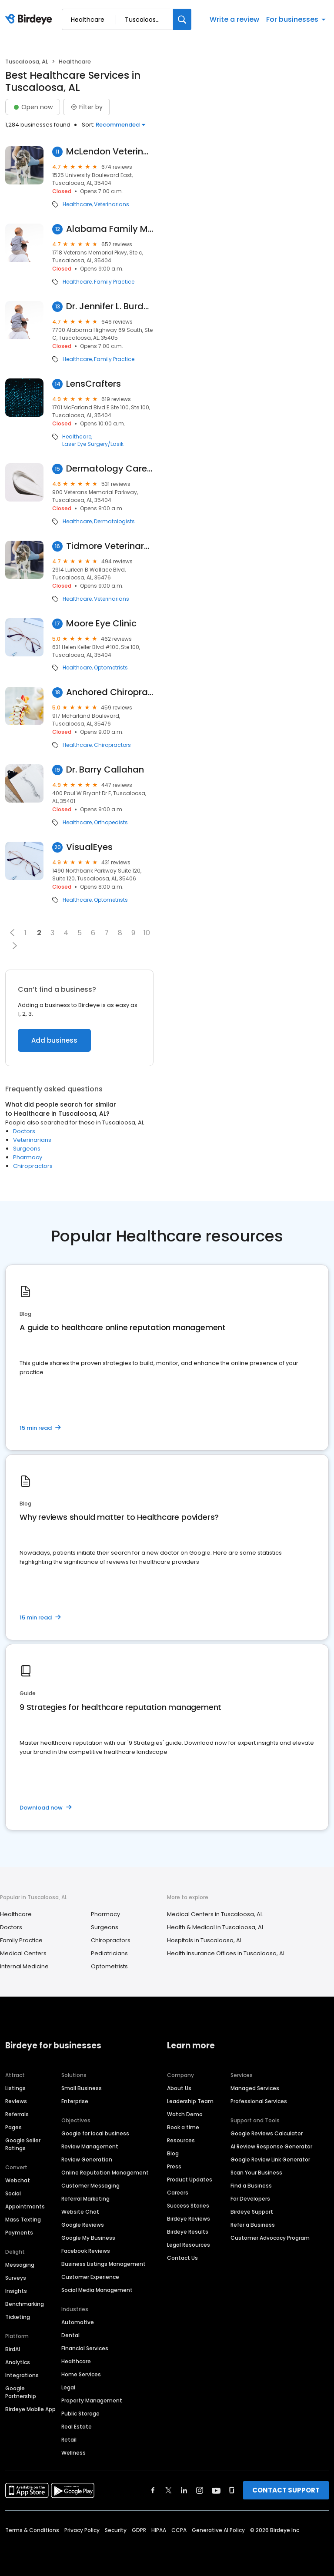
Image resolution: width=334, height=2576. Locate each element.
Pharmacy (27, 1157)
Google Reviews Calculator (266, 2133)
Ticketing (17, 2317)
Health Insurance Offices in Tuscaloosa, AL (226, 1953)
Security (116, 2530)
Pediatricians (109, 1953)
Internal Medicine (24, 1966)
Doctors (24, 1131)
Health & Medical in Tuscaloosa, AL (215, 1927)
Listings (15, 2088)
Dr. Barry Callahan (105, 769)
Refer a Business (252, 2224)
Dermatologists (114, 521)
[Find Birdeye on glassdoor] (231, 2490)
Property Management (91, 2400)
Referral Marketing (85, 2198)
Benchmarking (24, 2304)
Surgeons (26, 1148)
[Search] (182, 19)
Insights (16, 2291)
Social (13, 2193)
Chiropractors (112, 745)
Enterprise (74, 2101)
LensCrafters (93, 383)
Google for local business (95, 2133)
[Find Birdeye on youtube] (216, 2490)
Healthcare (77, 204)
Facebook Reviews (85, 2251)
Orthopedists (111, 822)
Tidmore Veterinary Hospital (110, 546)
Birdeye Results (187, 2231)
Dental (70, 2335)
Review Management (89, 2146)
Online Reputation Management (105, 2172)
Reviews (16, 2101)
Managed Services (254, 2088)
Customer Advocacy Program (270, 2237)
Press (174, 2166)
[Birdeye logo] (30, 19)
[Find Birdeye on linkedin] (183, 2490)
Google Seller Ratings (22, 2144)
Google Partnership (20, 2392)
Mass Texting (23, 2219)
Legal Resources (188, 2244)
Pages (13, 2127)
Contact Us (182, 2258)
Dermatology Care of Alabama (110, 468)
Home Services (81, 2374)
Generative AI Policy (218, 2530)
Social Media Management (97, 2290)
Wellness (73, 2452)
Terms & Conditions (32, 2530)
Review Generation (86, 2159)
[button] (12, 933)
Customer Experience (90, 2277)
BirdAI (12, 2349)
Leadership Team (190, 2101)
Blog (173, 2153)
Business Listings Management (103, 2264)
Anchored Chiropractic (110, 692)
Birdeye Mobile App (30, 2409)
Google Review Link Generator (270, 2159)
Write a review (234, 19)
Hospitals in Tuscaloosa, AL (204, 1940)
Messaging (19, 2264)
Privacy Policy (82, 2530)
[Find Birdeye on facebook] (153, 2490)
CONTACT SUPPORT (286, 2490)
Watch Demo (185, 2114)
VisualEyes (89, 847)
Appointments (25, 2206)
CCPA (179, 2530)
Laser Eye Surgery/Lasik (93, 444)
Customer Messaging (90, 2185)
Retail (69, 2439)
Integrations (22, 2375)
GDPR (139, 2530)
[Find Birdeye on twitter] (168, 2490)
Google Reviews (82, 2224)
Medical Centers (23, 1953)
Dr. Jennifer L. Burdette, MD (110, 306)
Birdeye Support (251, 2211)
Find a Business (251, 2185)
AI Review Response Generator (271, 2146)
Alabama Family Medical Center (110, 229)
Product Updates (189, 2179)
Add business (54, 1040)
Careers (177, 2192)
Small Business (81, 2088)
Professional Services (258, 2101)
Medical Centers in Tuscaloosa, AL (215, 1914)
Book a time (183, 2127)
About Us (179, 2088)
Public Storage (80, 2413)
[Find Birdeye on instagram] (199, 2490)
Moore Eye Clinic (101, 623)
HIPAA (158, 2530)
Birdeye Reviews (188, 2218)
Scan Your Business (256, 2172)
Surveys (15, 2278)
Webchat (17, 2180)
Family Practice (114, 281)
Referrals (17, 2114)
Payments (19, 2232)
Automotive (77, 2322)
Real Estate (76, 2426)
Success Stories (188, 2205)
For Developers (250, 2198)
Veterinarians (111, 204)
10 (147, 933)
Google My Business (88, 2237)
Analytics (17, 2362)
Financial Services (84, 2348)
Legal (68, 2387)
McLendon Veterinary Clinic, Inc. (110, 151)
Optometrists (111, 667)
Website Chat (80, 2211)
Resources (181, 2140)
